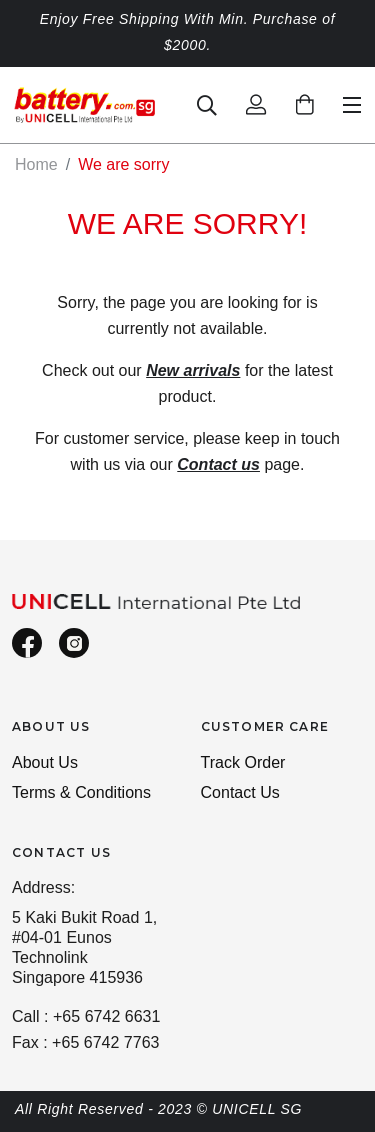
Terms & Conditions (81, 792)
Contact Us (240, 792)
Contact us (218, 464)
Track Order (243, 762)
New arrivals (193, 370)
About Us (45, 762)
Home (36, 164)
